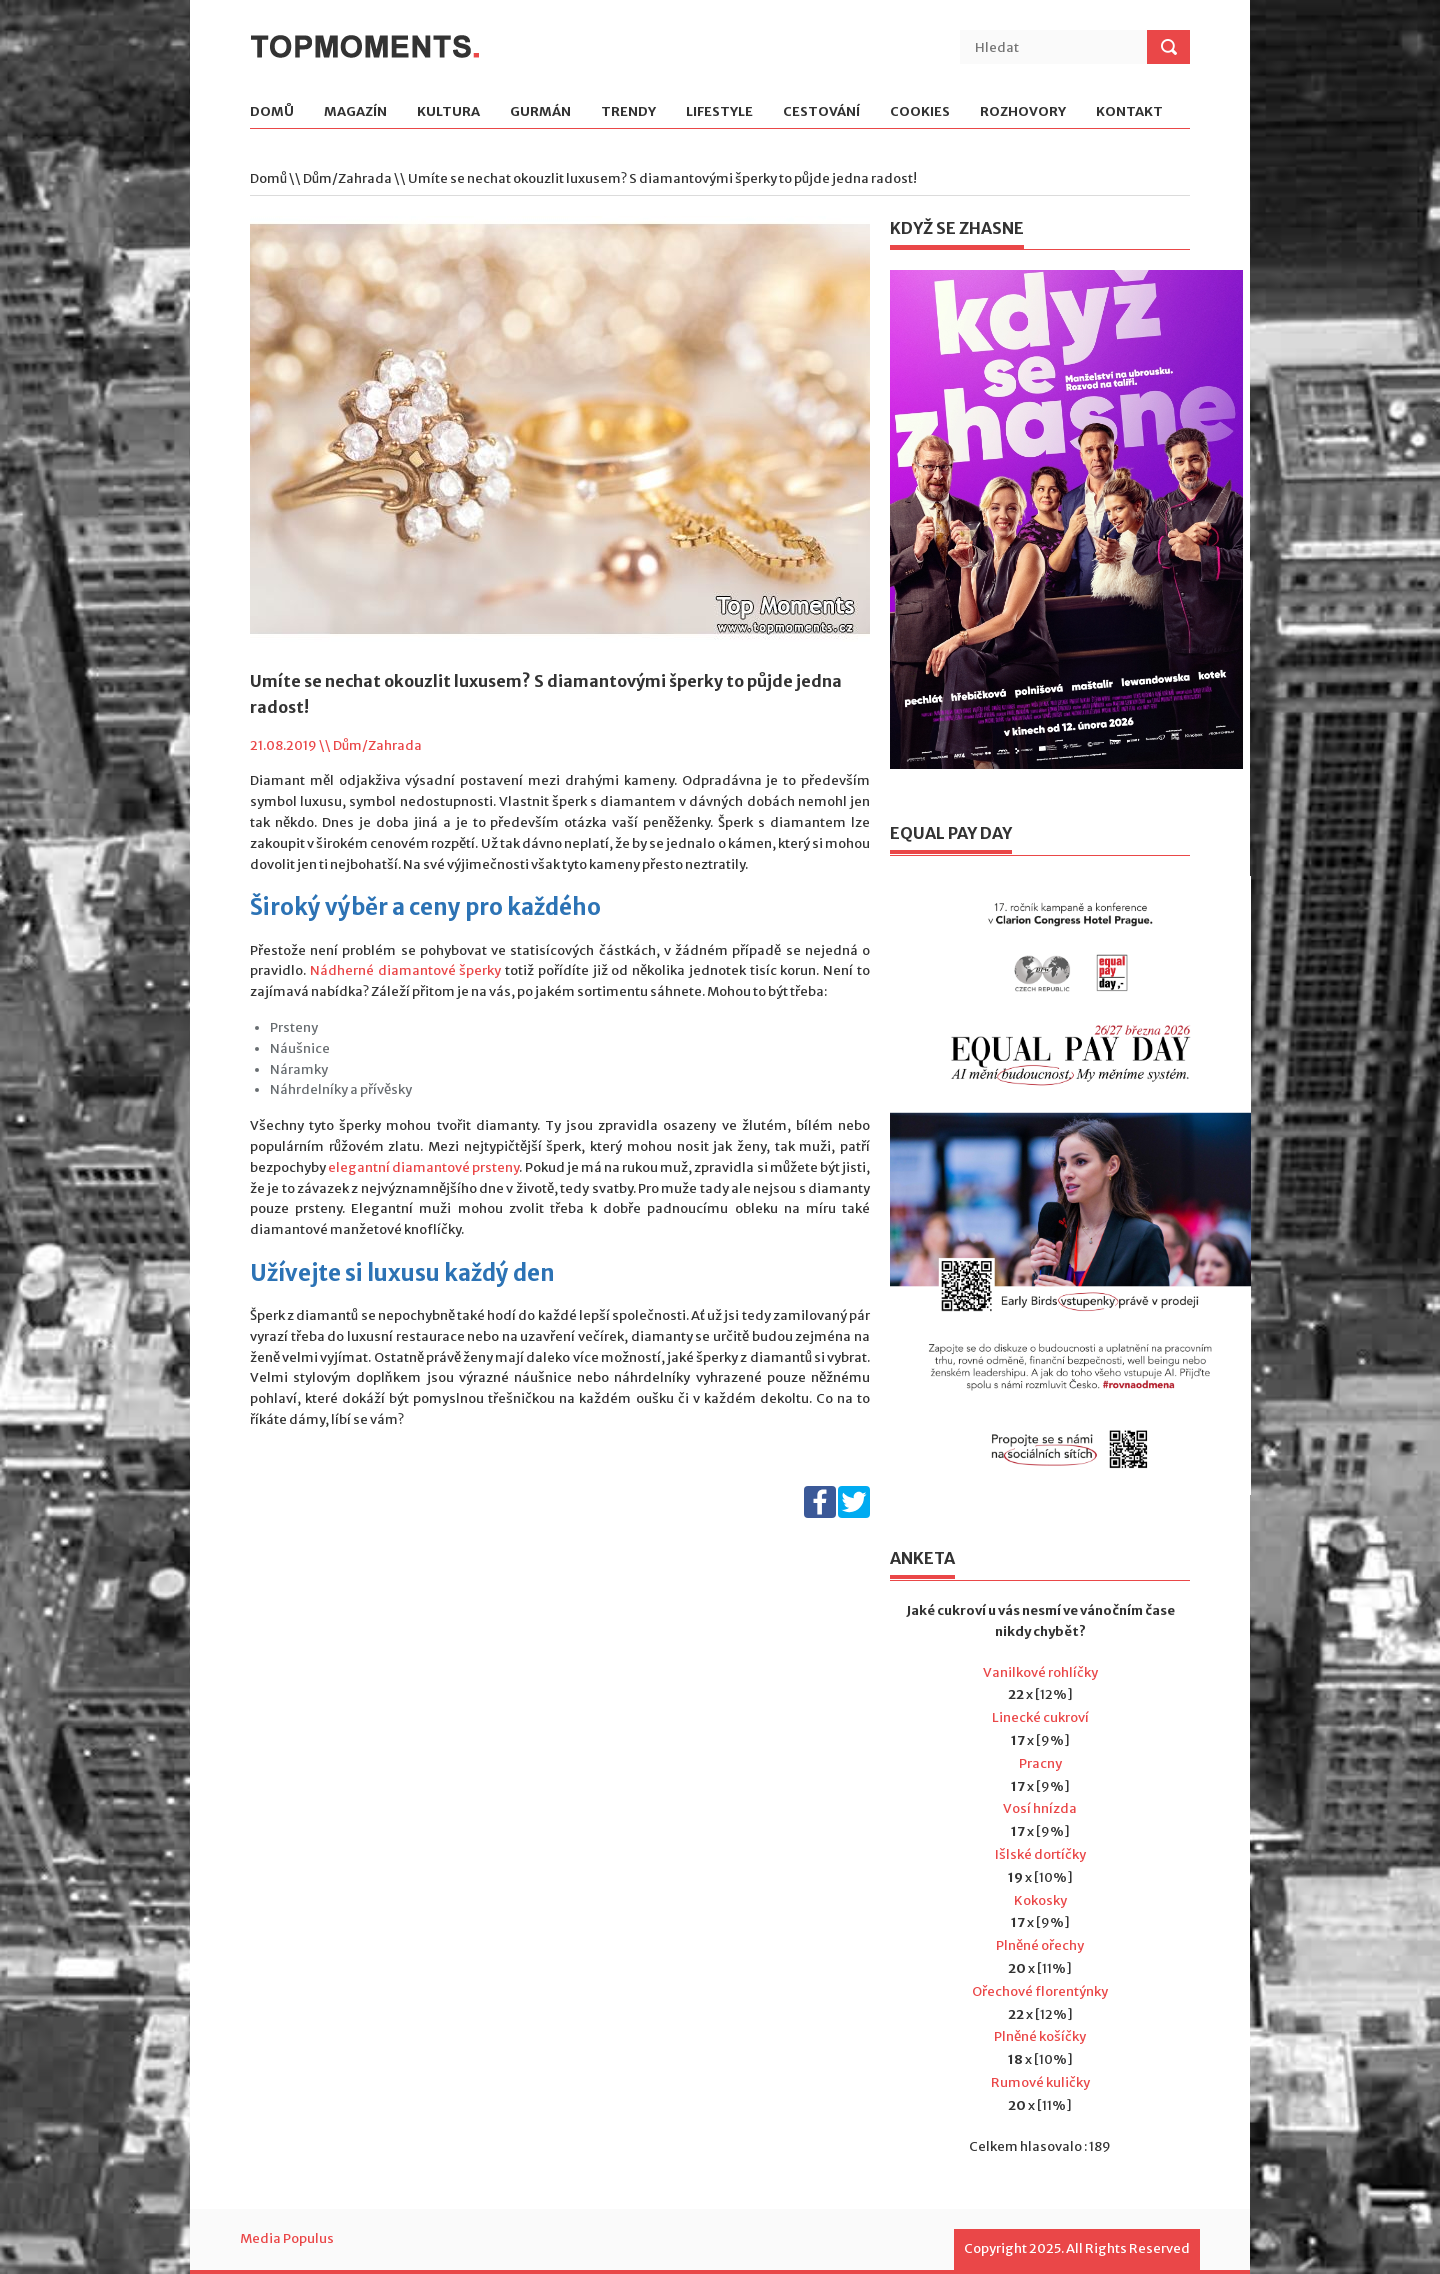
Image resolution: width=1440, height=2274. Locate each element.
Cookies (920, 112)
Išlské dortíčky (1040, 1854)
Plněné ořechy (1040, 1945)
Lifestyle (719, 112)
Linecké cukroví (1040, 1717)
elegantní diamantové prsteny (423, 1167)
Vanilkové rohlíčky (1040, 1672)
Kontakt (1129, 112)
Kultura (448, 112)
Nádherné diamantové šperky (406, 970)
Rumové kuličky (1040, 2082)
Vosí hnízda (1040, 1808)
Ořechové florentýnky (1040, 1991)
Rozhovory (1023, 112)
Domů (272, 112)
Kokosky (1040, 1900)
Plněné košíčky (1040, 2036)
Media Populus (287, 2238)
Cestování (821, 112)
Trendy (628, 112)
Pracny (1040, 1763)
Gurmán (540, 112)
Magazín (355, 112)
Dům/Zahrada (347, 178)
